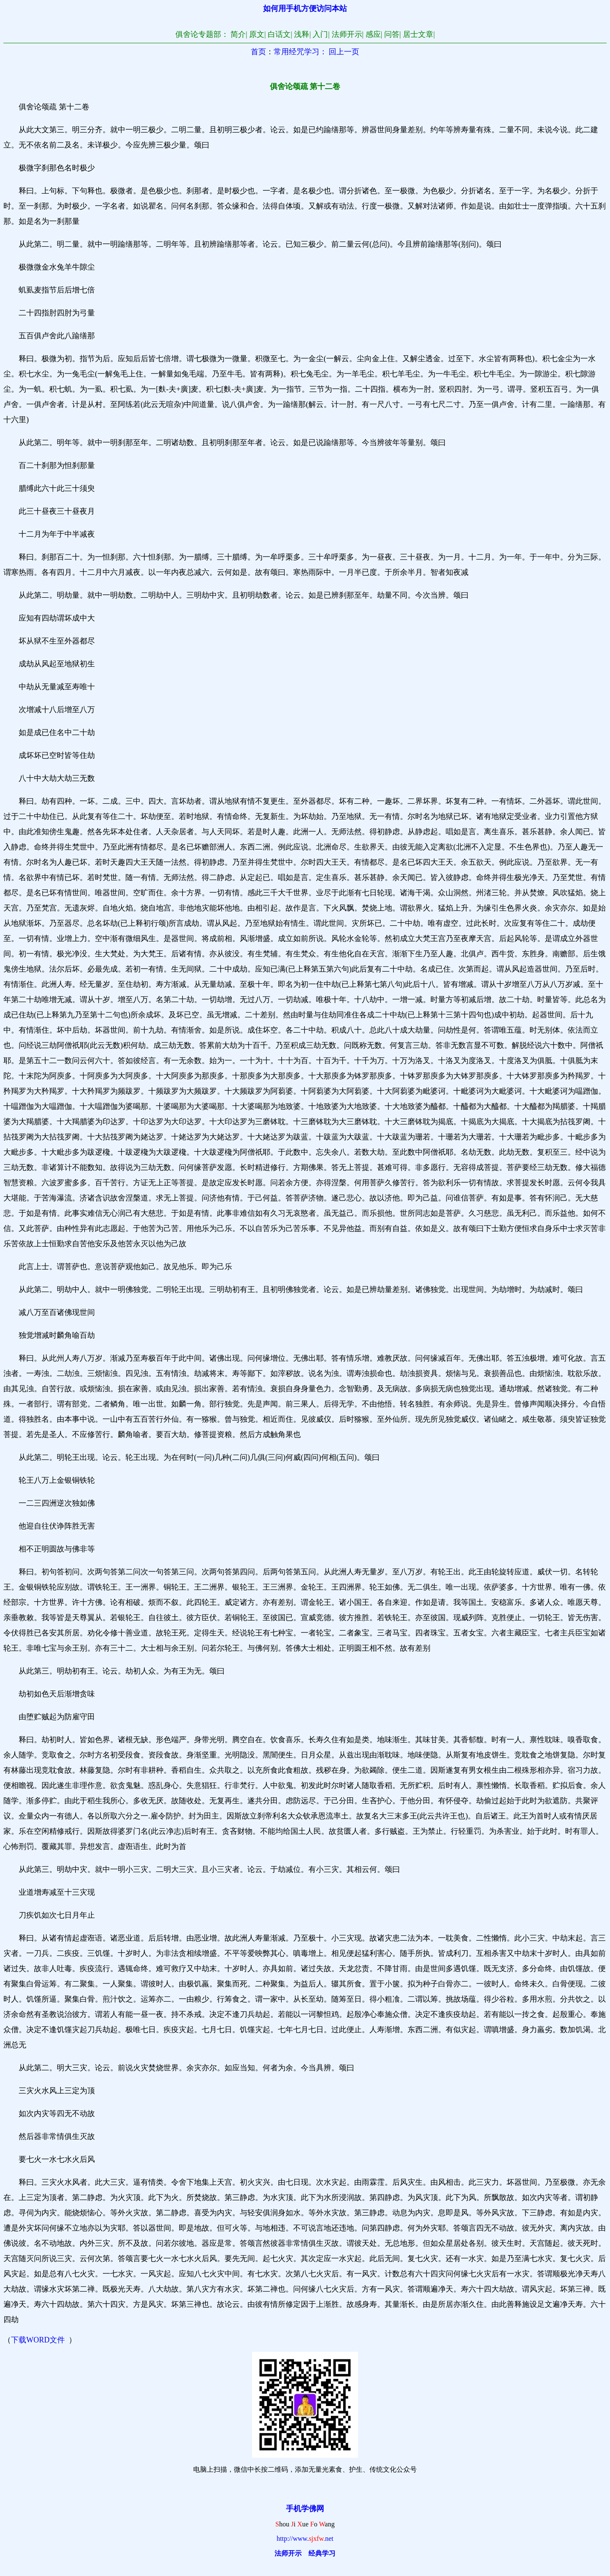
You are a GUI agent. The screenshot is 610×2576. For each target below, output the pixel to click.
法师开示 (288, 2553)
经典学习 (322, 2553)
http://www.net (305, 2538)
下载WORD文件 (38, 2340)
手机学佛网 (305, 2508)
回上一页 (344, 51)
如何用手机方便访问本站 (305, 8)
